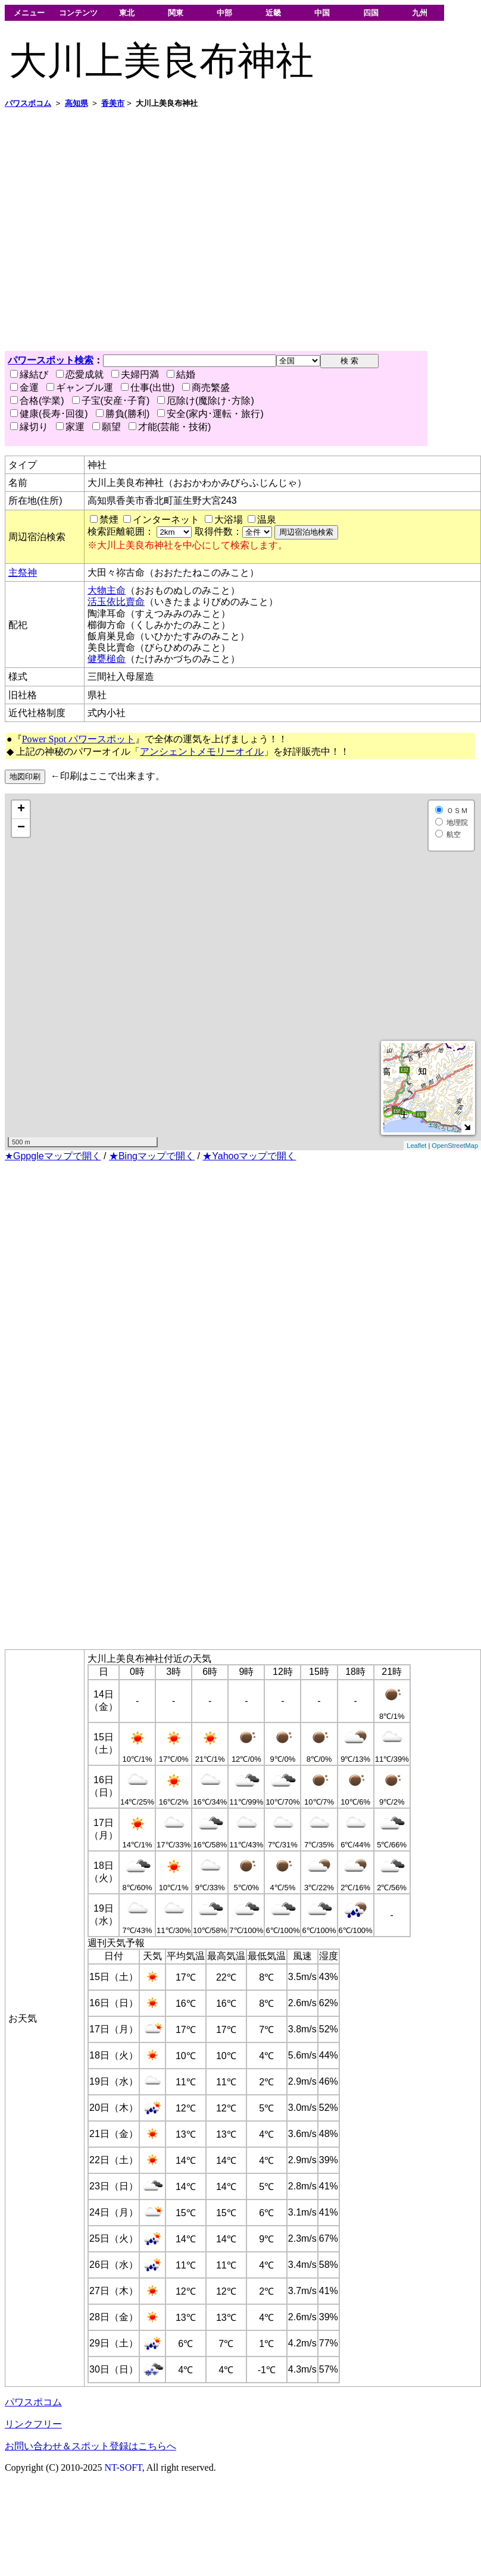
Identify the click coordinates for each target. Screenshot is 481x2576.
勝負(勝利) (123, 414)
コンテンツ (78, 12)
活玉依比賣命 (116, 602)
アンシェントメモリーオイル (202, 751)
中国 (322, 12)
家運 (70, 427)
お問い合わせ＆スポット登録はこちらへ (90, 2446)
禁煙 (108, 519)
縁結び (29, 374)
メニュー (29, 12)
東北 (127, 12)
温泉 (266, 519)
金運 (24, 387)
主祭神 (22, 572)
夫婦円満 (135, 374)
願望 (106, 427)
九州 (419, 12)
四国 (371, 12)
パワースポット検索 (50, 360)
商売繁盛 (206, 387)
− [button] (21, 828)
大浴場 (228, 519)
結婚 (181, 374)
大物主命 (107, 590)
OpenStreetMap (455, 1145)
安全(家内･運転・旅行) (210, 414)
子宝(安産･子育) (111, 401)
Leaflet (416, 1145)
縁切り (29, 427)
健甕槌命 (107, 659)
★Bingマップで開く (152, 1156)
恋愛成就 (80, 374)
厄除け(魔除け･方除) (205, 401)
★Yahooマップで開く (249, 1156)
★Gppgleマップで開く (53, 1156)
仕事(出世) (148, 387)
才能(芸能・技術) (170, 427)
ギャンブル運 (79, 387)
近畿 (273, 12)
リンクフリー (33, 2424)
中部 (224, 12)
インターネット (166, 519)
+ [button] (21, 809)
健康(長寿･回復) (49, 414)
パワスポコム (33, 2402)
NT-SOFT (123, 2467)
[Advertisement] (111, 229)
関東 (175, 12)
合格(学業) (37, 401)
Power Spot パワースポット (78, 739)
